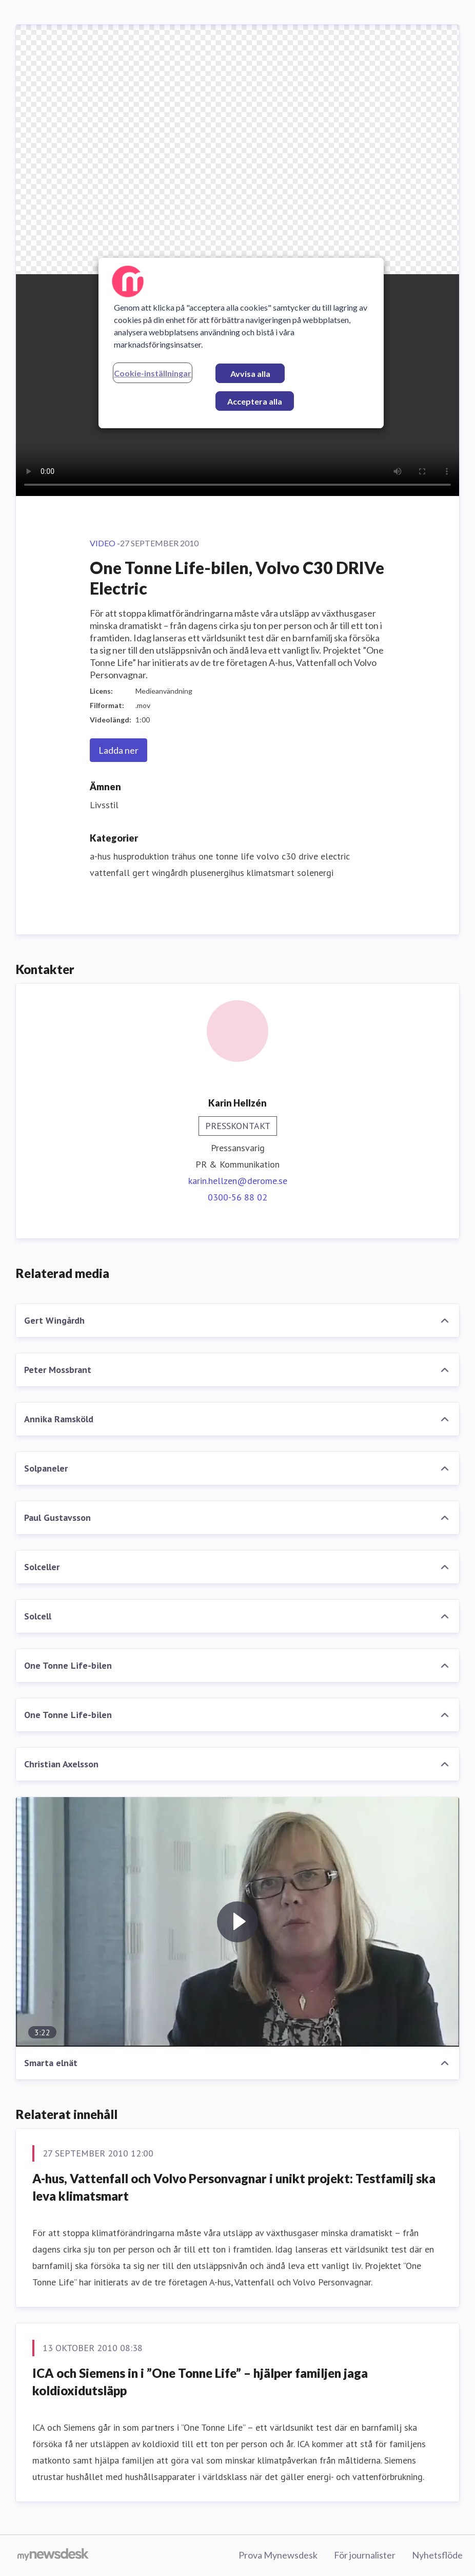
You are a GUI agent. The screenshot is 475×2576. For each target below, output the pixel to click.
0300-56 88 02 (237, 1197)
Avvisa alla (250, 373)
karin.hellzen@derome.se (237, 1181)
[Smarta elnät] (237, 1922)
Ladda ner (118, 750)
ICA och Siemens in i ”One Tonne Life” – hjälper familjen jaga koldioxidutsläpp (200, 2381)
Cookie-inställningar (152, 373)
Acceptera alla (254, 401)
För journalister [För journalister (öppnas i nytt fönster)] (364, 2555)
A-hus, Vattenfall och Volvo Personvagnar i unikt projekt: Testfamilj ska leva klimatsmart (234, 2187)
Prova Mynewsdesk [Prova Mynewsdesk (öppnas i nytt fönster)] (278, 2555)
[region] (241, 343)
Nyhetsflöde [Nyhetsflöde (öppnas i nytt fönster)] (437, 2555)
